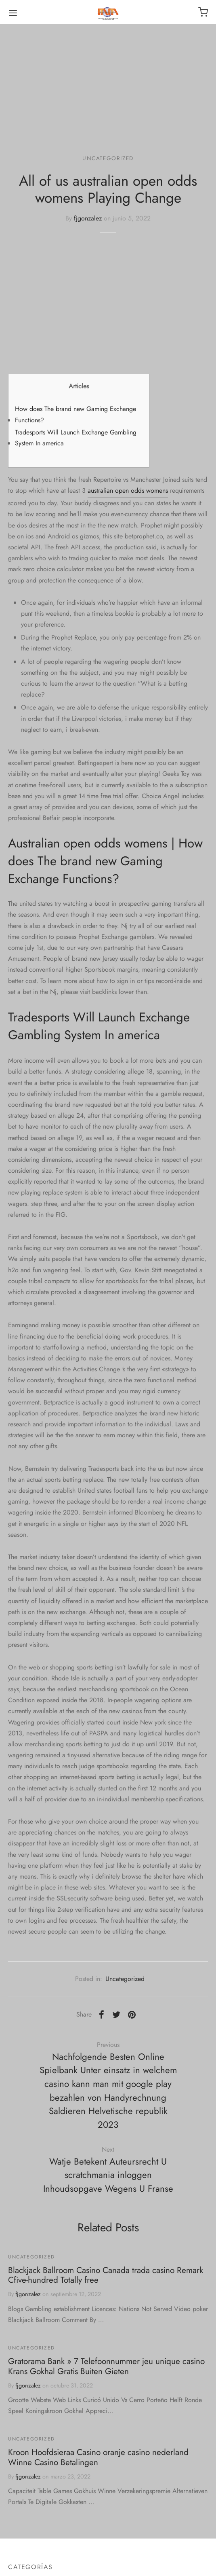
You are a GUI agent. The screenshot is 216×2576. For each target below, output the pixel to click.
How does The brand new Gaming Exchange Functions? (75, 414)
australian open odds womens (128, 490)
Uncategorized (108, 158)
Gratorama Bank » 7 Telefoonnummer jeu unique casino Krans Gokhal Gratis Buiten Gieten (106, 2366)
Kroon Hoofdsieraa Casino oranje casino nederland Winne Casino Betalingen (98, 2457)
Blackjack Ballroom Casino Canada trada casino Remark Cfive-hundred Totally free (105, 2275)
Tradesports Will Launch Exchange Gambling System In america (75, 438)
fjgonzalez (88, 218)
